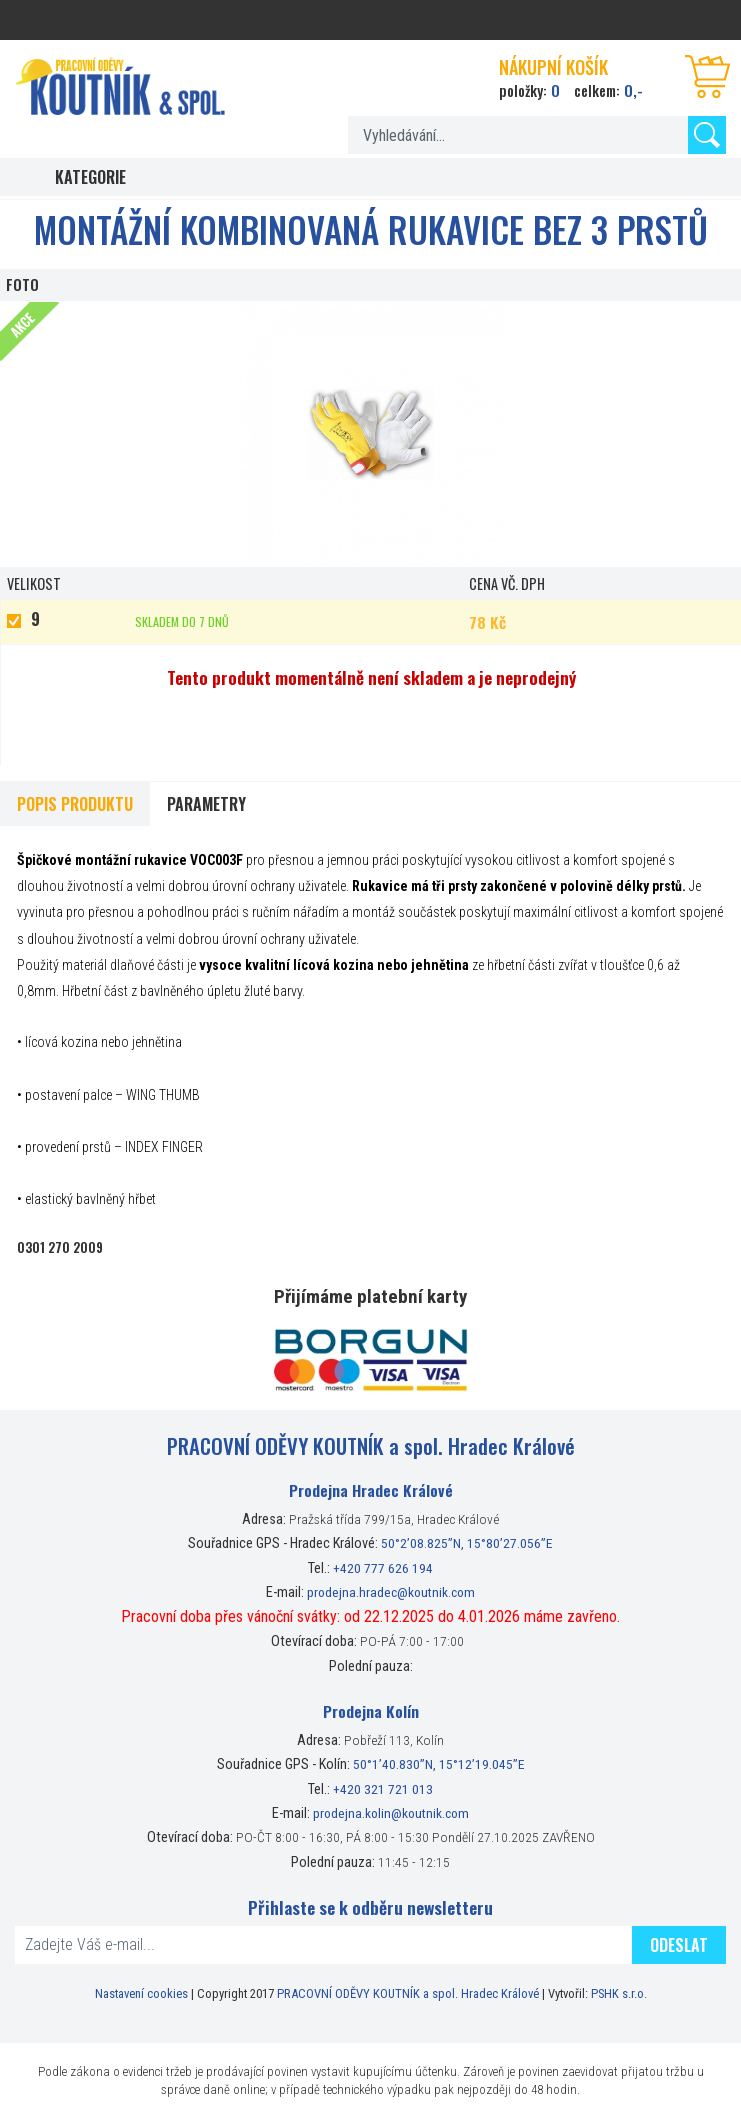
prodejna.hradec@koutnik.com (391, 1592)
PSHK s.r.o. (619, 1993)
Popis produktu (75, 804)
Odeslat (679, 1945)
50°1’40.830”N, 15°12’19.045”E (439, 1764)
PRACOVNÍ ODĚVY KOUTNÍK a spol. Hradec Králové (408, 1993)
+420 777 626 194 (383, 1568)
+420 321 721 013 (383, 1789)
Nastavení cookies (141, 1993)
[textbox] (537, 135)
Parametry (206, 804)
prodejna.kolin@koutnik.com (391, 1813)
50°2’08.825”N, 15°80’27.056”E (467, 1543)
